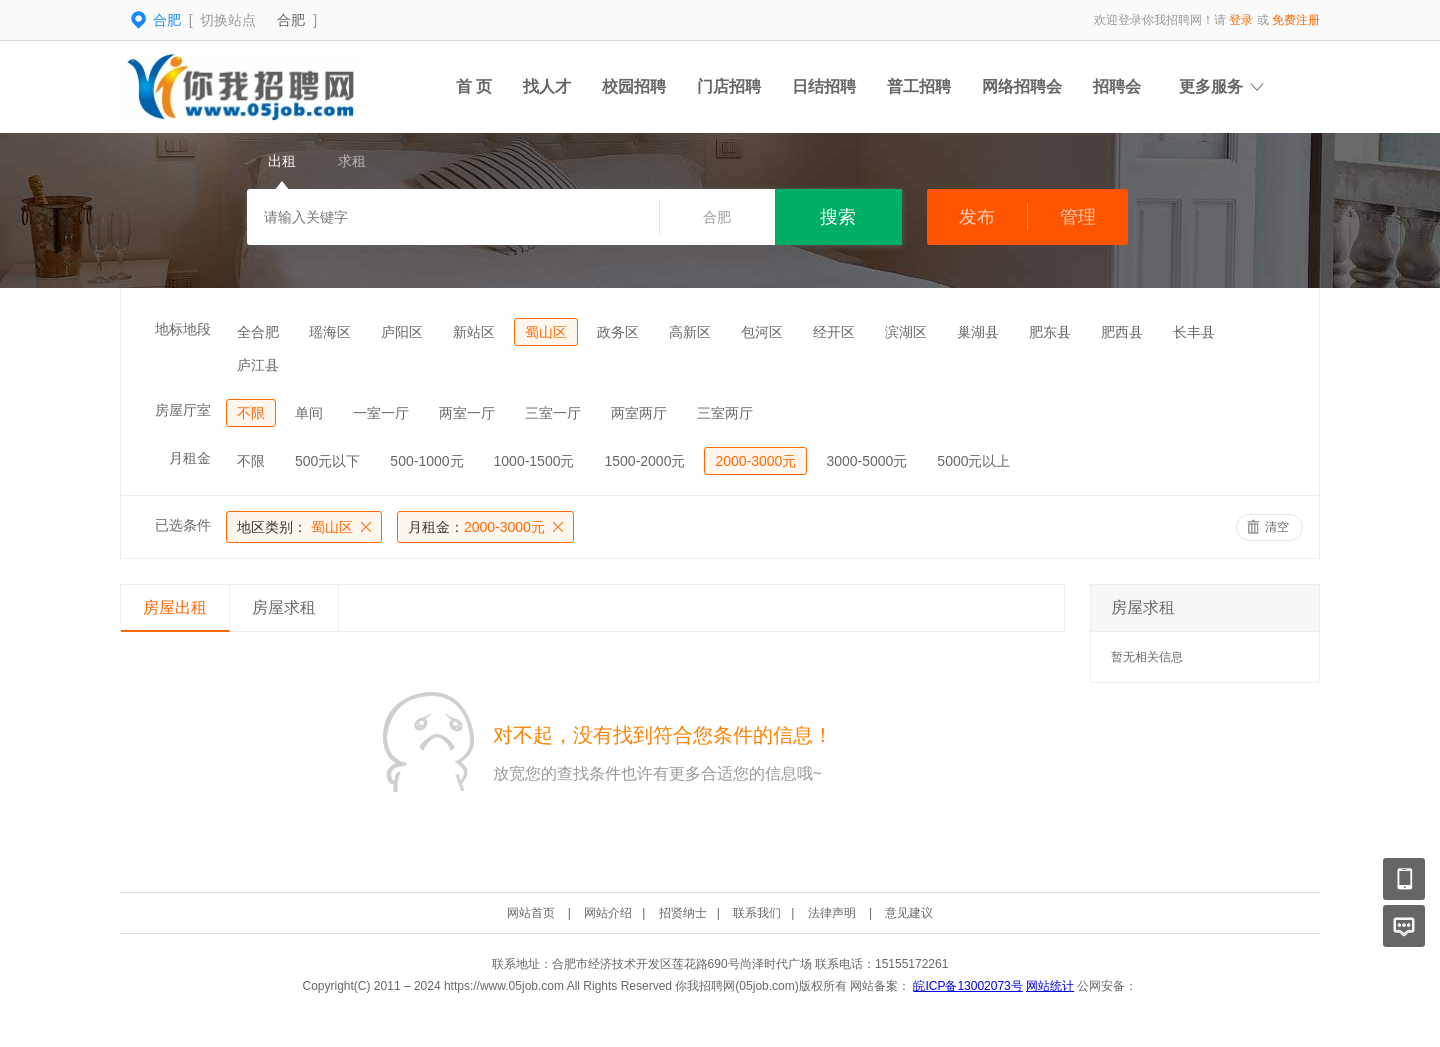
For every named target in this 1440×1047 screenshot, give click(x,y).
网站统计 (1050, 986)
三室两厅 (725, 413)
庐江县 (258, 365)
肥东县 (1050, 332)
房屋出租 (175, 607)
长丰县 (1194, 332)
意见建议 (909, 913)
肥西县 (1122, 332)
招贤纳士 (683, 913)
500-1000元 (426, 461)
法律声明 (832, 913)
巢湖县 (978, 332)
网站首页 (531, 913)
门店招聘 (729, 86)
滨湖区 (906, 332)
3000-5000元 (866, 461)
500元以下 (327, 461)
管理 (1078, 217)
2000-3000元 (755, 461)
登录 (1241, 20)
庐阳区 (402, 332)
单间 (309, 413)
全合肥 (258, 332)
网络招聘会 (1022, 86)
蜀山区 (546, 332)
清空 (1277, 527)
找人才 (547, 86)
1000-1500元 (534, 461)
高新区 (690, 332)
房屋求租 (284, 607)
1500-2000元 (644, 461)
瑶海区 (330, 332)
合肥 (291, 20)
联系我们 (757, 913)
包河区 (762, 332)
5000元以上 (973, 461)
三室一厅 (553, 413)
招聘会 (1117, 86)
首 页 (474, 86)
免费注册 (1296, 20)
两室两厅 (639, 413)
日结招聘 (824, 86)
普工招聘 (919, 86)
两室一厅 (467, 413)
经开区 (834, 332)
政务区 (618, 332)
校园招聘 (634, 86)
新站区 (474, 332)
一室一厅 (381, 413)
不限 (251, 413)
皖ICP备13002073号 (967, 986)
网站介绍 (608, 913)
